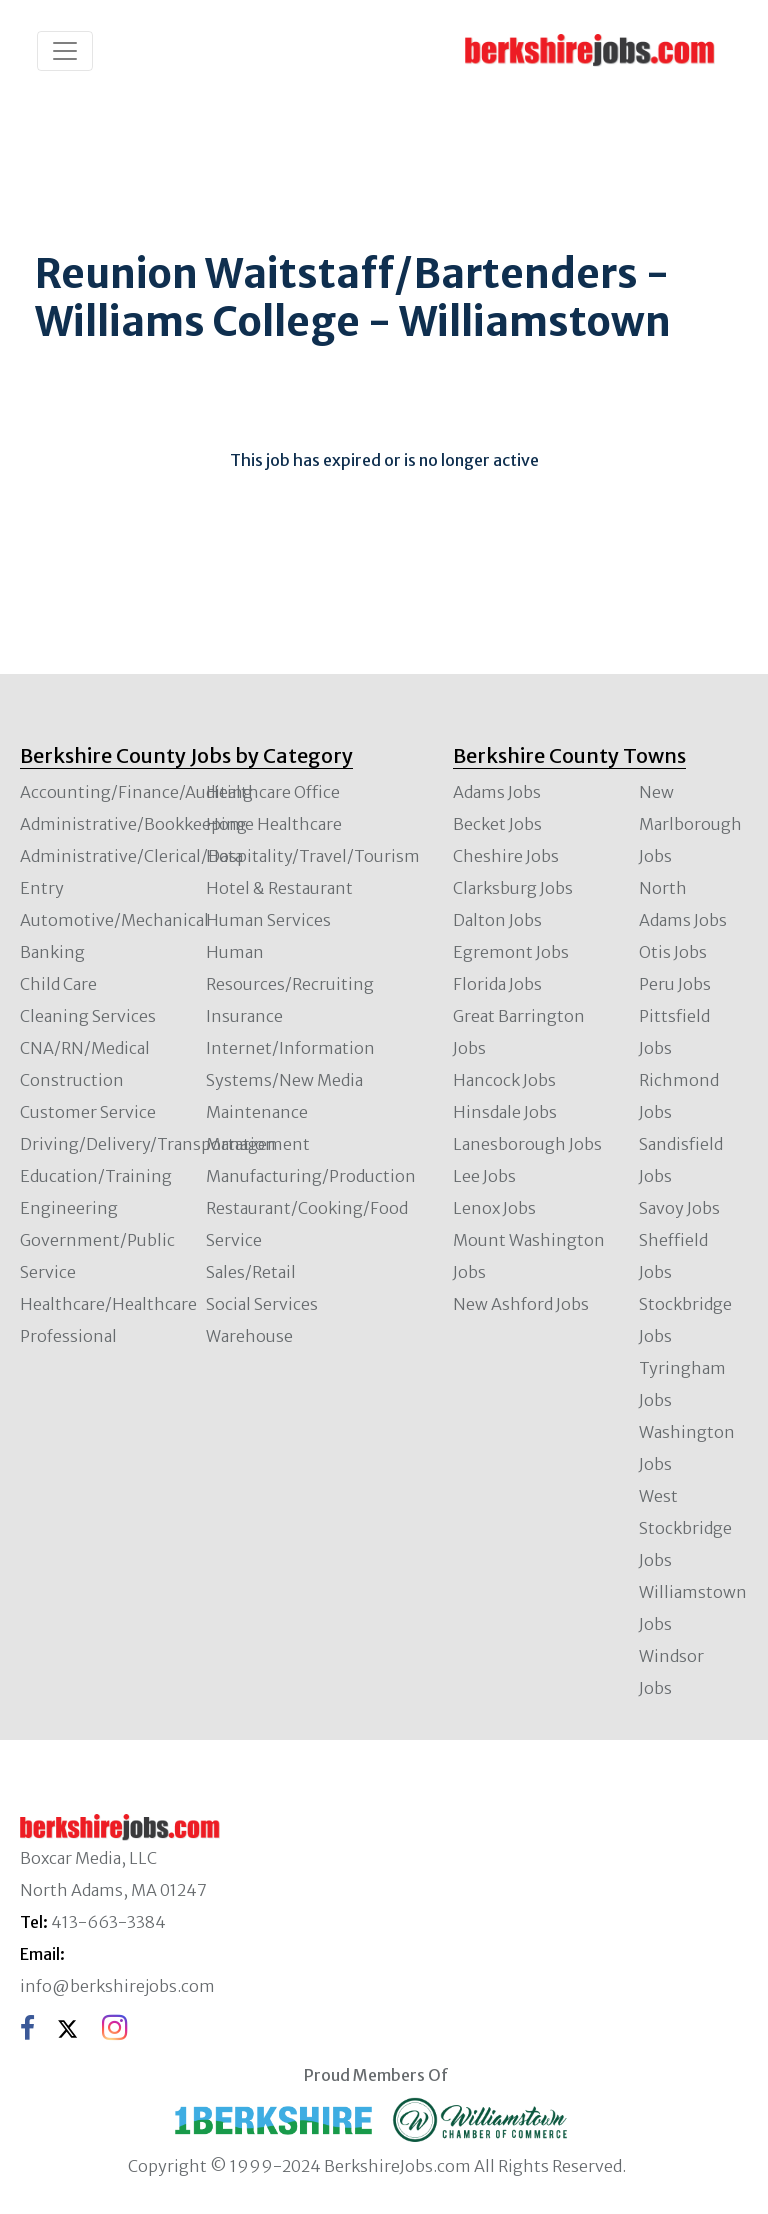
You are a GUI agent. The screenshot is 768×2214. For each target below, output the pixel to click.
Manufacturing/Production (311, 1176)
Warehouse (249, 1336)
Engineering (69, 1208)
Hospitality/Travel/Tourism (313, 856)
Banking (52, 952)
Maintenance (257, 1112)
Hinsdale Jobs (505, 1112)
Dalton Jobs (497, 920)
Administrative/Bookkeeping (133, 824)
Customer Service (88, 1112)
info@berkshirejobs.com (117, 1986)
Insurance (244, 1016)
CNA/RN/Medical (85, 1048)
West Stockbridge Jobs (685, 1528)
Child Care (58, 984)
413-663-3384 (108, 1922)
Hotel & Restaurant (279, 888)
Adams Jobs (497, 792)
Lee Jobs (484, 1176)
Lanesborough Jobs (527, 1144)
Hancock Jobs (504, 1080)
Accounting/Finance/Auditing (136, 792)
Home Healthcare (274, 824)
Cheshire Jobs (506, 856)
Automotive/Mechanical (114, 920)
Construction (72, 1080)
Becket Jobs (497, 824)
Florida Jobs (497, 984)
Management (258, 1144)
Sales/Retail (251, 1272)
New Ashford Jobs (521, 1304)
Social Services (262, 1304)
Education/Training (96, 1176)
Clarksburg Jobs (513, 888)
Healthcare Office (273, 792)
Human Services (268, 920)
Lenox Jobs (494, 1208)
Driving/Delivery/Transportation (148, 1144)
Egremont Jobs (511, 952)
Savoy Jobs (679, 1208)
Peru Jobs (675, 984)
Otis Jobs (673, 952)
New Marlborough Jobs (690, 824)
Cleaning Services (88, 1016)
